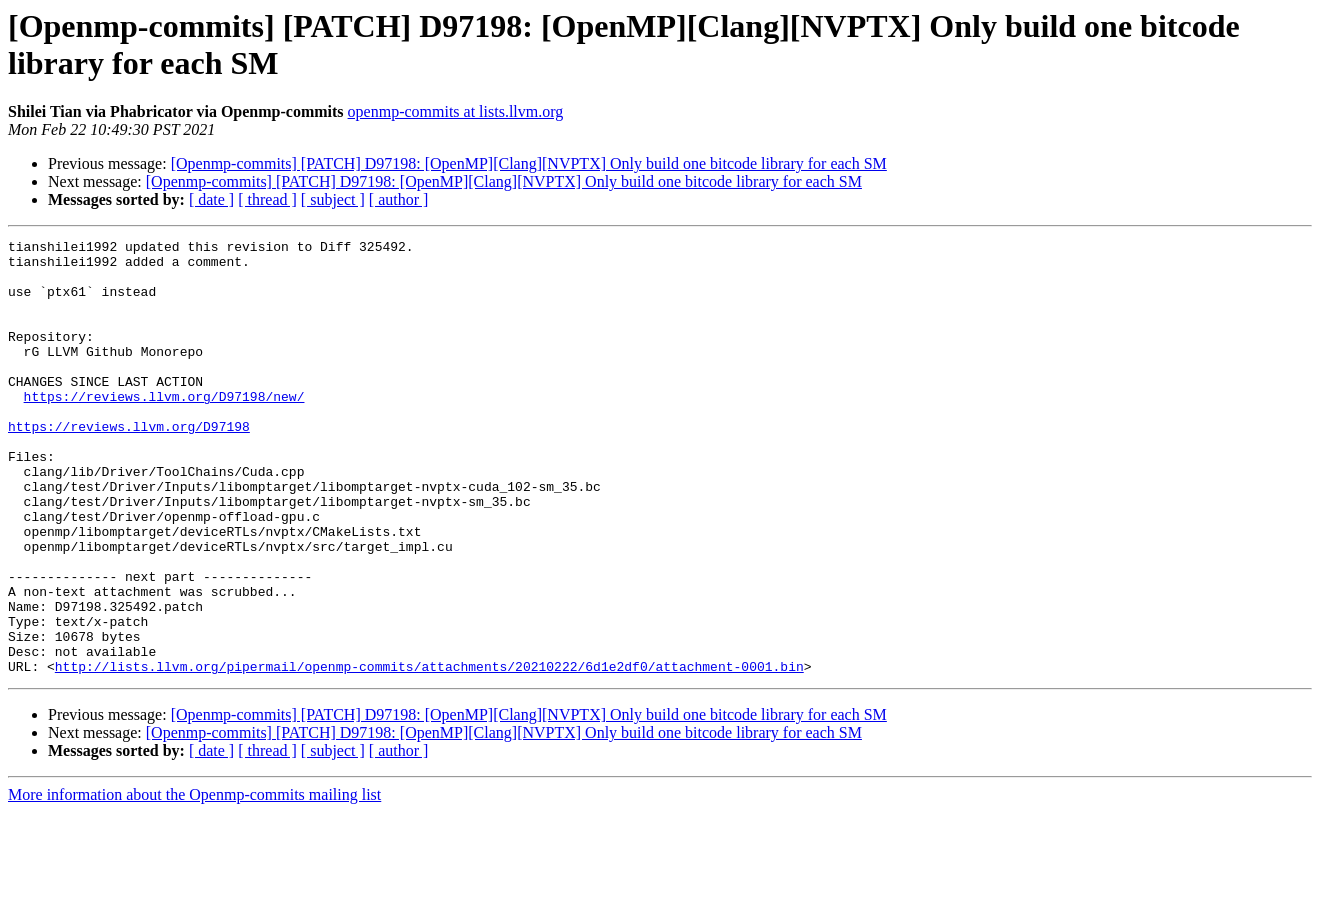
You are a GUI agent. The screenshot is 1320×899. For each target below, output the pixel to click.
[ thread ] (267, 199)
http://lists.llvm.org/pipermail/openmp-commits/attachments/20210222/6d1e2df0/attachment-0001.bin (429, 753)
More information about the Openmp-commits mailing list (194, 881)
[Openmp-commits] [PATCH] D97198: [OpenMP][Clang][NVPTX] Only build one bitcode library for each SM (529, 163)
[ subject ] (333, 199)
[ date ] (211, 199)
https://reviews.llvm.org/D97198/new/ (164, 429)
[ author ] (399, 199)
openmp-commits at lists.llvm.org (456, 111)
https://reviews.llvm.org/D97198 (129, 465)
